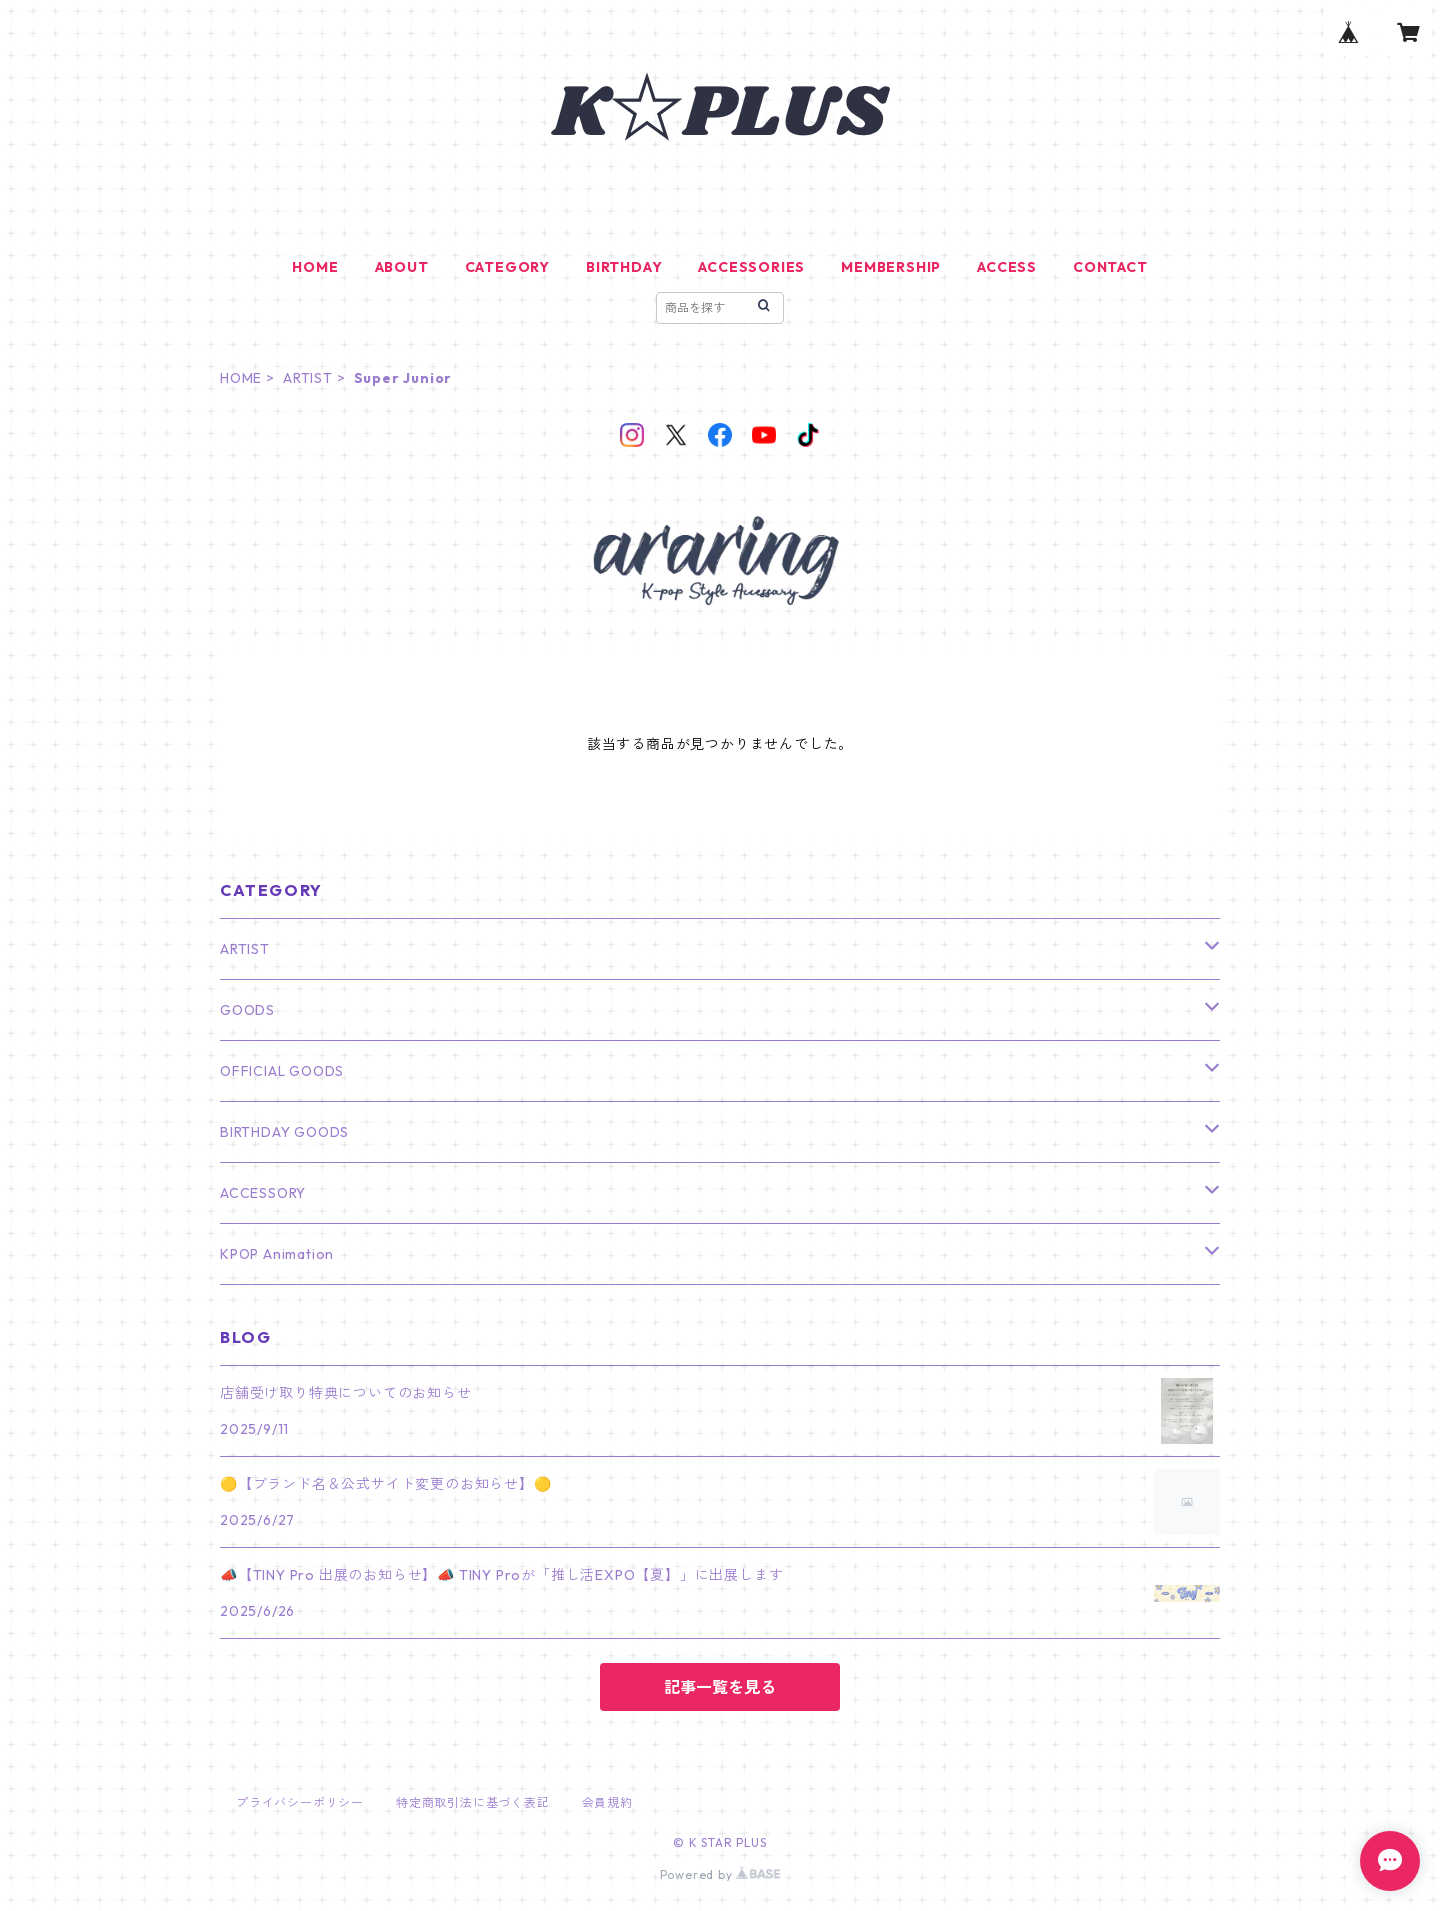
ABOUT (402, 267)
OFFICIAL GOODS (282, 1071)
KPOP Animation (277, 1254)
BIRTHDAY (624, 267)
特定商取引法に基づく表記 (473, 1802)
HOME (315, 267)
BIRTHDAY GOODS (284, 1132)
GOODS (247, 1010)
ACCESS (1007, 267)
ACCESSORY (263, 1193)
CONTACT (1110, 267)
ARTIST (308, 378)
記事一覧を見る (720, 1687)
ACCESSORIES (751, 267)
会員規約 (607, 1802)
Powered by (720, 1874)
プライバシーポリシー (300, 1802)
